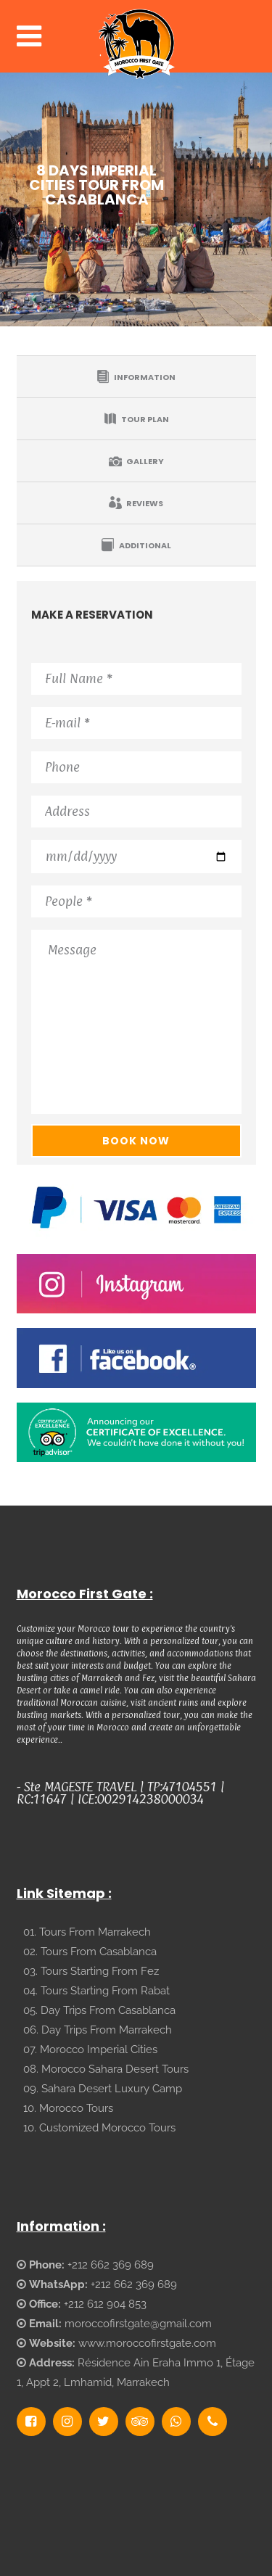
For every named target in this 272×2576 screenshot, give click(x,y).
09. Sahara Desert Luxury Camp (102, 2088)
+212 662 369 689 (110, 2264)
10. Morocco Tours (68, 2108)
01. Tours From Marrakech (87, 1932)
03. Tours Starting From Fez (91, 1971)
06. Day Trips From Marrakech (97, 2029)
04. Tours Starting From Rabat (96, 1990)
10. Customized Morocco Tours (99, 2127)
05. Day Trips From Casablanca (99, 2010)
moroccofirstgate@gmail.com (138, 2323)
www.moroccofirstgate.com (147, 2343)
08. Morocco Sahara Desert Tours (106, 2069)
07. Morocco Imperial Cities (90, 2049)
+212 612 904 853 (105, 2304)
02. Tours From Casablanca (90, 1951)
